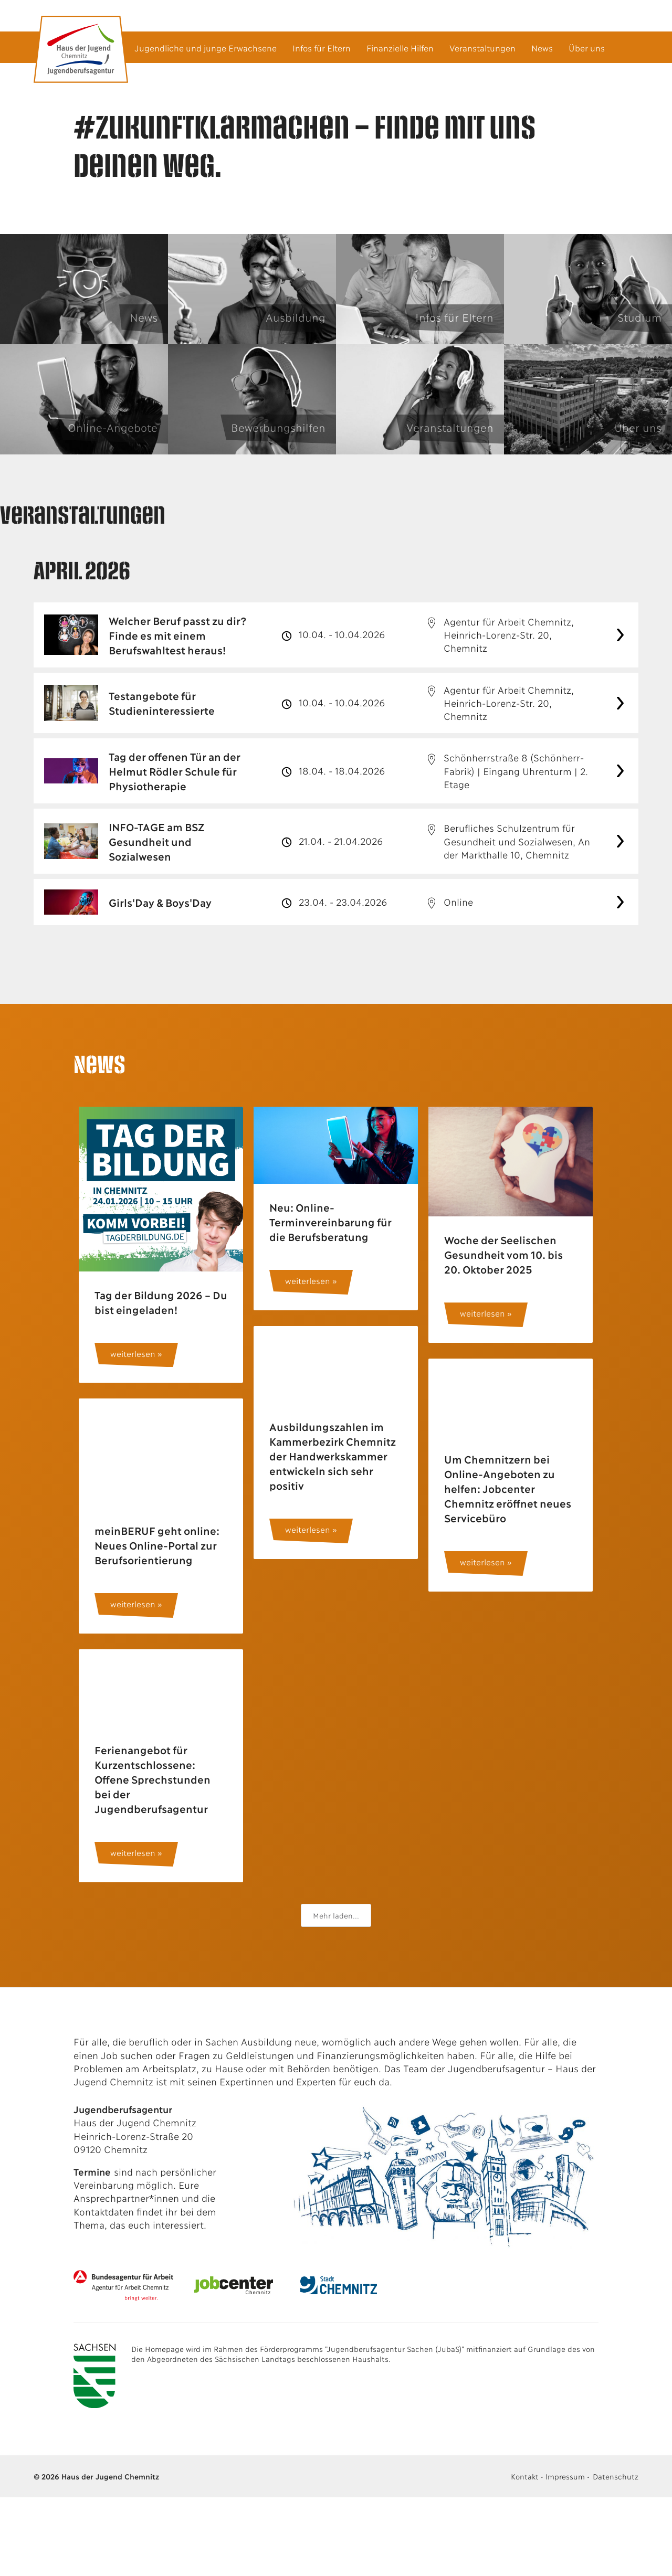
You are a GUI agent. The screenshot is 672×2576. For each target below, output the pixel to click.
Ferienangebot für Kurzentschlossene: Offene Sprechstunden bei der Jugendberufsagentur (151, 1779)
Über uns (587, 47)
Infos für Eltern (321, 47)
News (542, 47)
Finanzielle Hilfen (400, 47)
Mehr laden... (336, 1915)
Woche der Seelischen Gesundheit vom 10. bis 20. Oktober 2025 (503, 1254)
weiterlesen (132, 1354)
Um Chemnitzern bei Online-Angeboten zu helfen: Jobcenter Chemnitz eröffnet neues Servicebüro (507, 1488)
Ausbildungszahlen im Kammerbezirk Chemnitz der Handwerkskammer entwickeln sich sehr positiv (332, 1455)
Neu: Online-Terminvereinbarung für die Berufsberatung (330, 1222)
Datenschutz (615, 2476)
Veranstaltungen (482, 47)
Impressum (564, 2476)
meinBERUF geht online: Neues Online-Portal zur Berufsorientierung (156, 1545)
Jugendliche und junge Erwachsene (205, 47)
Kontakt (524, 2476)
